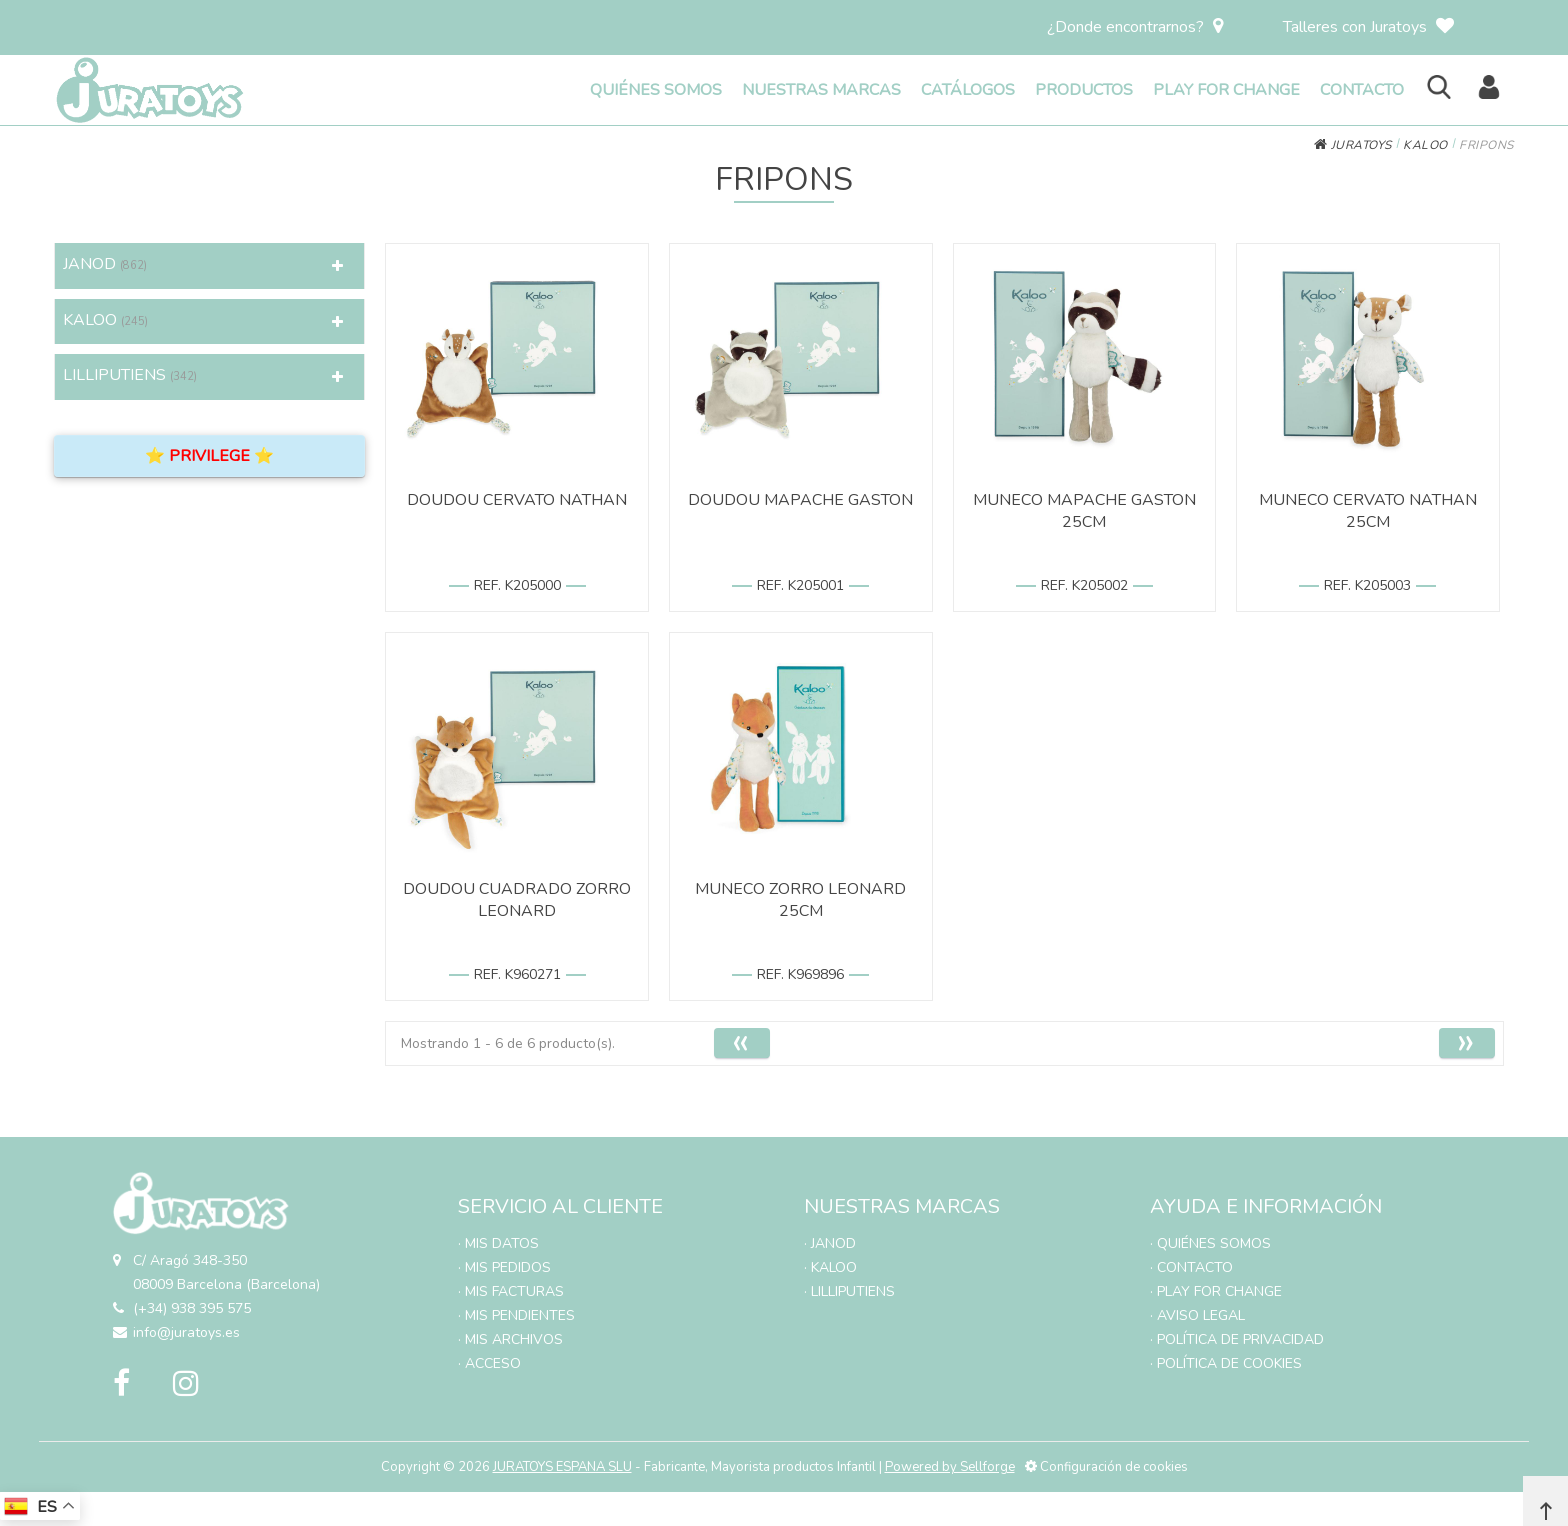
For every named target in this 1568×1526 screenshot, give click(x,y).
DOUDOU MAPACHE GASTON (800, 500)
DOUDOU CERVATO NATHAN (517, 500)
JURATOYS (1353, 145)
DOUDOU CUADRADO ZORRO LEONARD (517, 900)
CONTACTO (1362, 90)
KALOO (1425, 145)
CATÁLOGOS (968, 90)
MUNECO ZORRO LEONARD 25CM (800, 900)
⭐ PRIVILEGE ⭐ (209, 456)
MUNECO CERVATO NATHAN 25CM (1368, 511)
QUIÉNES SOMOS (656, 90)
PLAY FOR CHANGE (1226, 90)
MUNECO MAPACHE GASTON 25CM (1084, 511)
